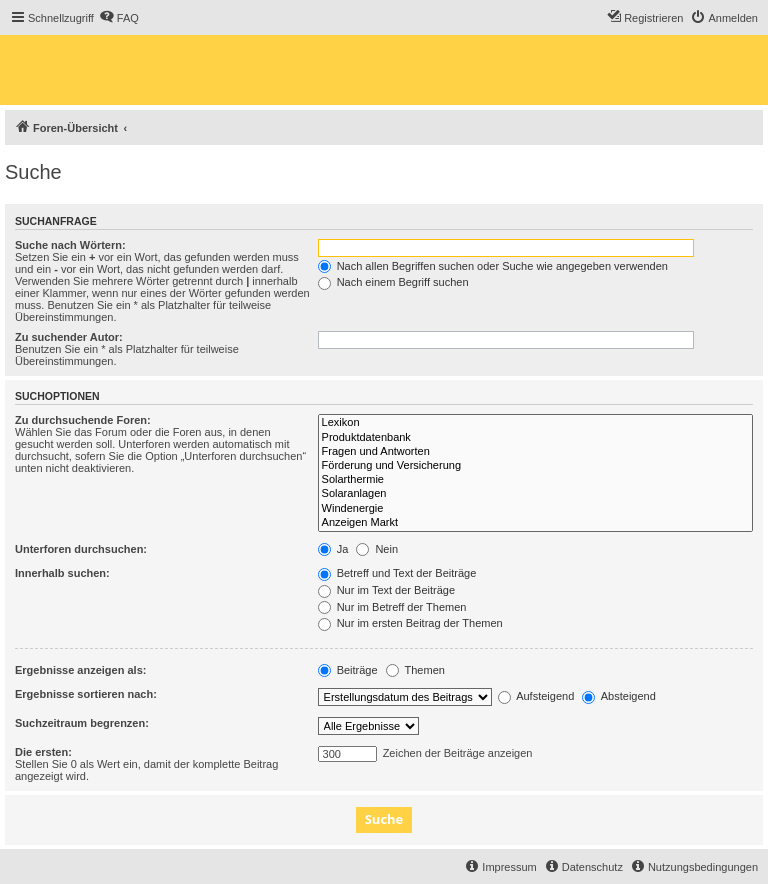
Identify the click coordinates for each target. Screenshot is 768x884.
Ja (333, 549)
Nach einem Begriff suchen (393, 282)
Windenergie (535, 509)
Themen (415, 670)
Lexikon (535, 423)
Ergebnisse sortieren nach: (86, 694)
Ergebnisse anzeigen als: (80, 670)
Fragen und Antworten (535, 452)
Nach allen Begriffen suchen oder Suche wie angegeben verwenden (493, 266)
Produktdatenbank (535, 438)
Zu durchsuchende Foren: (83, 420)
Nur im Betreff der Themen (392, 607)
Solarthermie (535, 480)
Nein (377, 549)
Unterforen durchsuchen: (81, 549)
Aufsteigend (536, 696)
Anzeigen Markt (535, 523)
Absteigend (619, 696)
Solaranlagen (535, 494)
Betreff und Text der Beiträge (397, 573)
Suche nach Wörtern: (70, 245)
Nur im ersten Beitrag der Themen (410, 623)
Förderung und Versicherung (535, 466)
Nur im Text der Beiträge (386, 590)
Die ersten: (43, 752)
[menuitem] (119, 18)
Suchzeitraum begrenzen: (82, 723)
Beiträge (348, 670)
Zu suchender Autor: (69, 337)
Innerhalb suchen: (62, 573)
